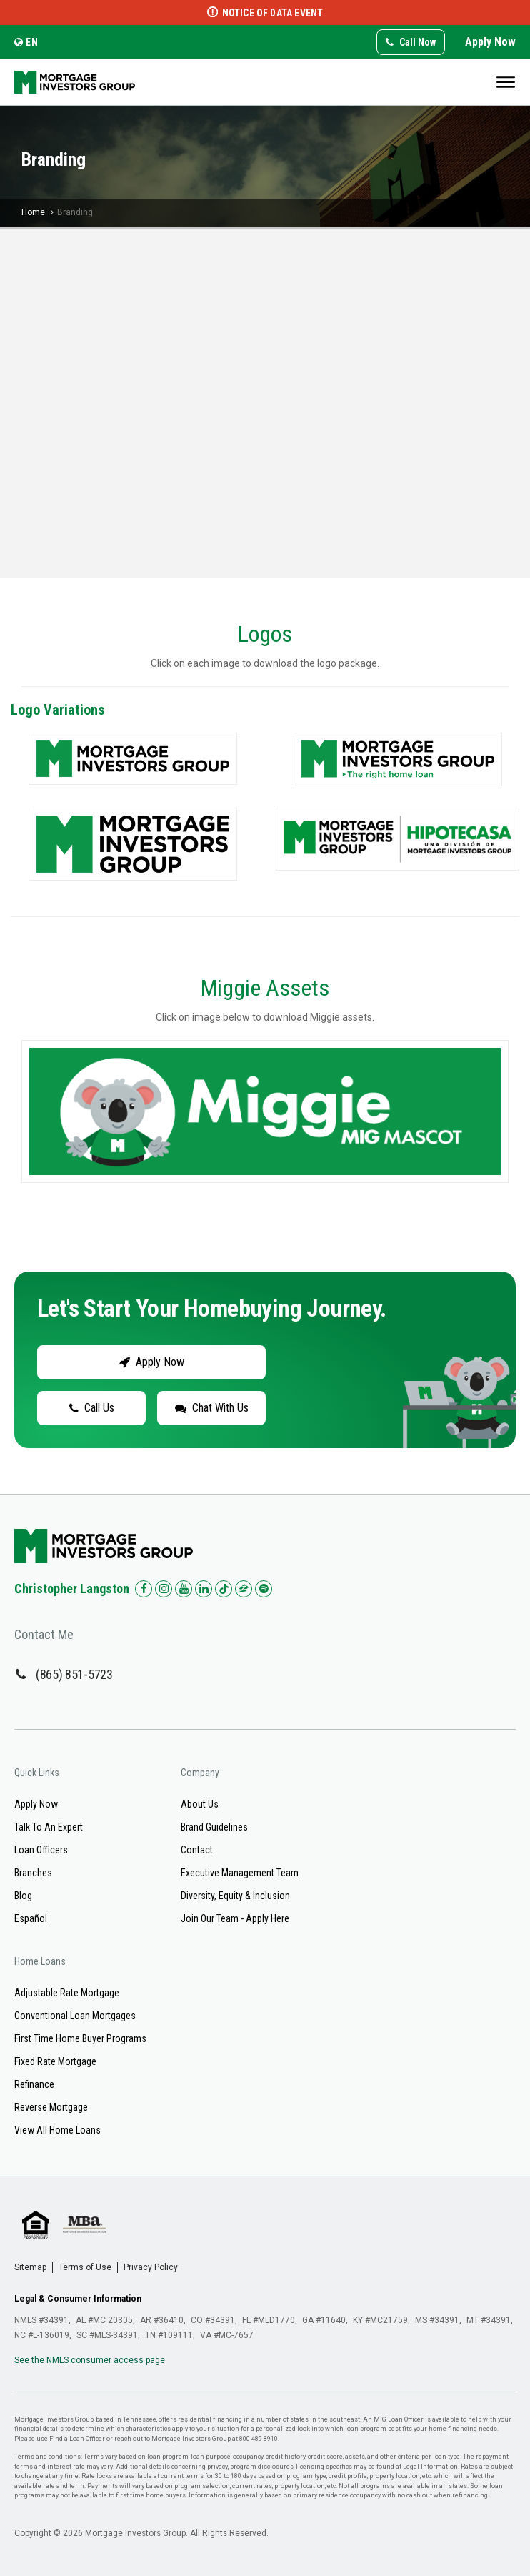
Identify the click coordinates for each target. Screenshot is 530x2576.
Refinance (34, 2084)
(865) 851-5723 (74, 1674)
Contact (197, 1850)
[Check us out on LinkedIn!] (203, 1588)
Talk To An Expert (48, 1827)
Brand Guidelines (214, 1827)
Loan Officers (41, 1850)
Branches (33, 1872)
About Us (200, 1804)
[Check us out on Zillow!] (243, 1588)
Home (33, 212)
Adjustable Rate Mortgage (66, 1992)
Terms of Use (85, 2267)
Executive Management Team (240, 1872)
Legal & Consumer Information (77, 2299)
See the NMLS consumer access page (89, 2360)
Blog (23, 1895)
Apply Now (490, 42)
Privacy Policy (151, 2267)
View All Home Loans (57, 2130)
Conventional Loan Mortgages (75, 2015)
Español (30, 1918)
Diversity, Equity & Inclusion (235, 1895)
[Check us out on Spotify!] (263, 1588)
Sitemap (30, 2267)
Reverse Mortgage (51, 2107)
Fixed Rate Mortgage (55, 2061)
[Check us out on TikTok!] (223, 1588)
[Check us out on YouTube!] (183, 1588)
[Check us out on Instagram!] (163, 1588)
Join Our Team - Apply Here (235, 1918)
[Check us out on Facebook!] (143, 1588)
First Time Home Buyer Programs (80, 2038)
